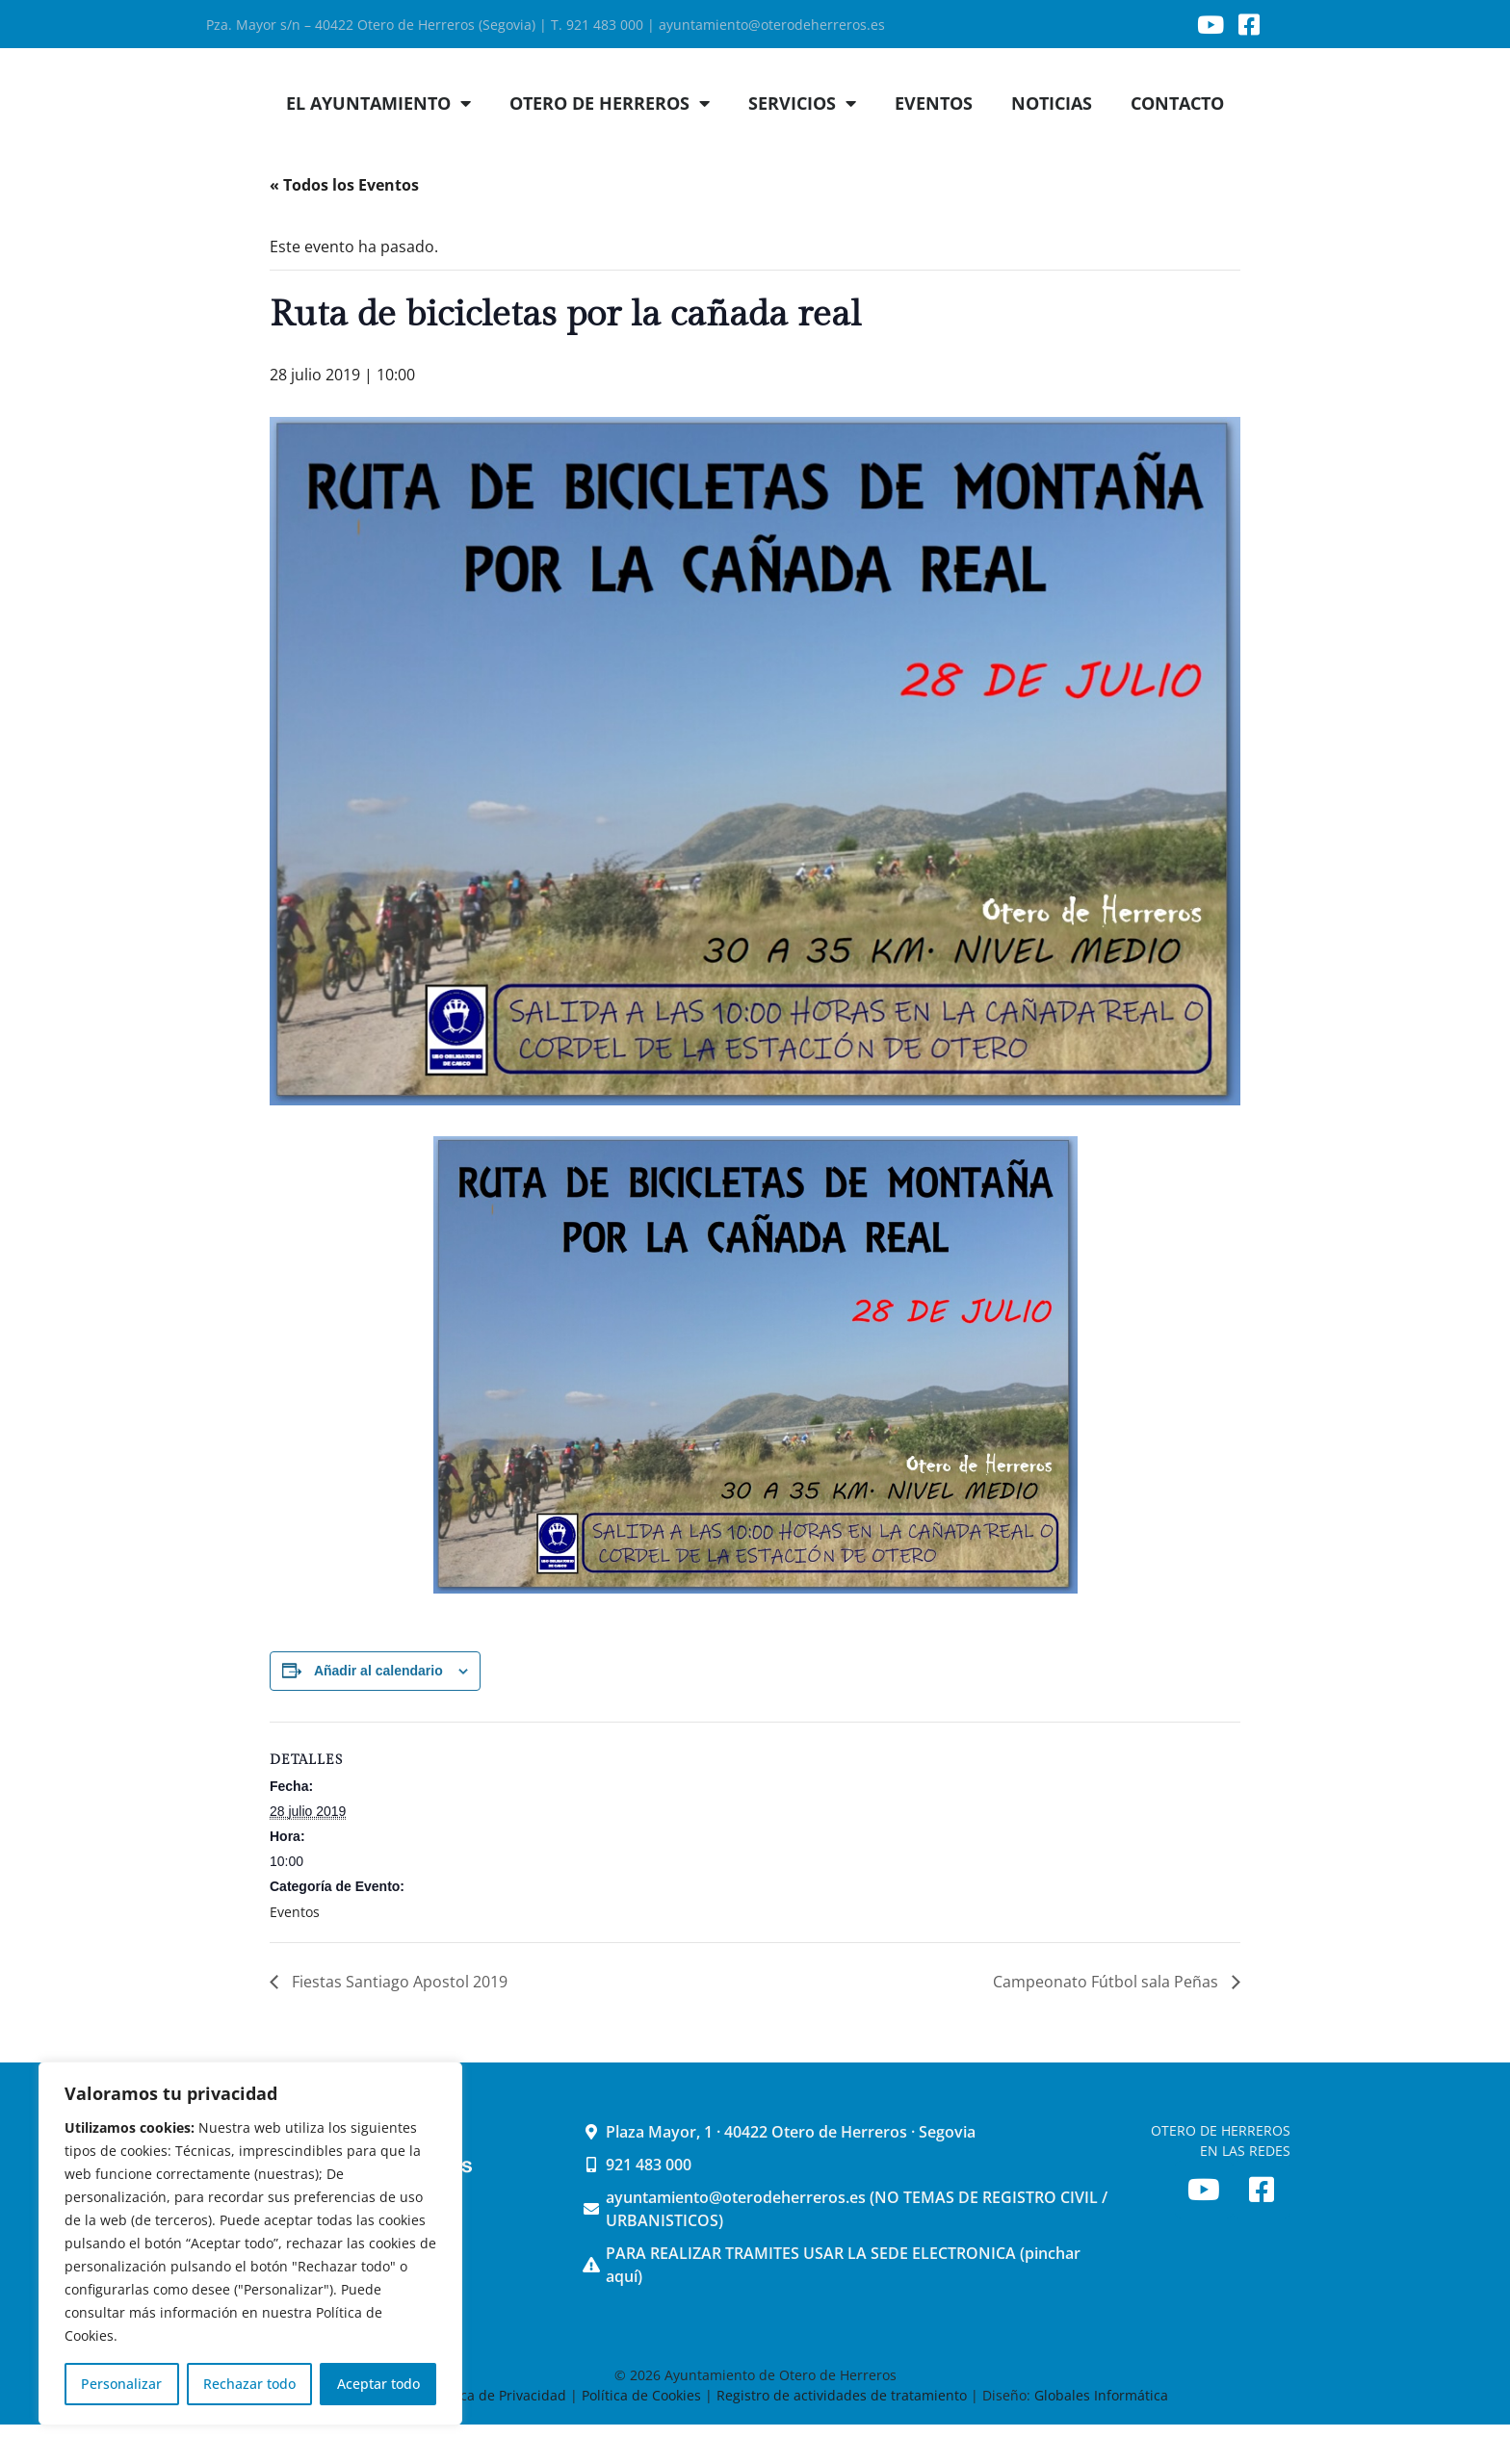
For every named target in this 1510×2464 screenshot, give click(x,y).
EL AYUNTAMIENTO (378, 142)
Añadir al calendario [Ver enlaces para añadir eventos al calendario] (378, 1710)
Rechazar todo (249, 2383)
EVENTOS (934, 142)
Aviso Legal (379, 2434)
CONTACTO (1177, 142)
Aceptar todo (378, 2383)
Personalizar (121, 2383)
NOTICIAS (1051, 142)
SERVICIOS (802, 142)
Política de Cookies (641, 2434)
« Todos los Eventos (344, 224)
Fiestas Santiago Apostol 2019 (398, 2021)
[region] (250, 2243)
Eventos (295, 1951)
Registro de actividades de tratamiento (841, 2434)
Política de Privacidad (497, 2434)
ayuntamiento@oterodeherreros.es (772, 24)
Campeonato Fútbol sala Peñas (1107, 2021)
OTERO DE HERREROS (609, 142)
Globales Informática (1101, 2434)
